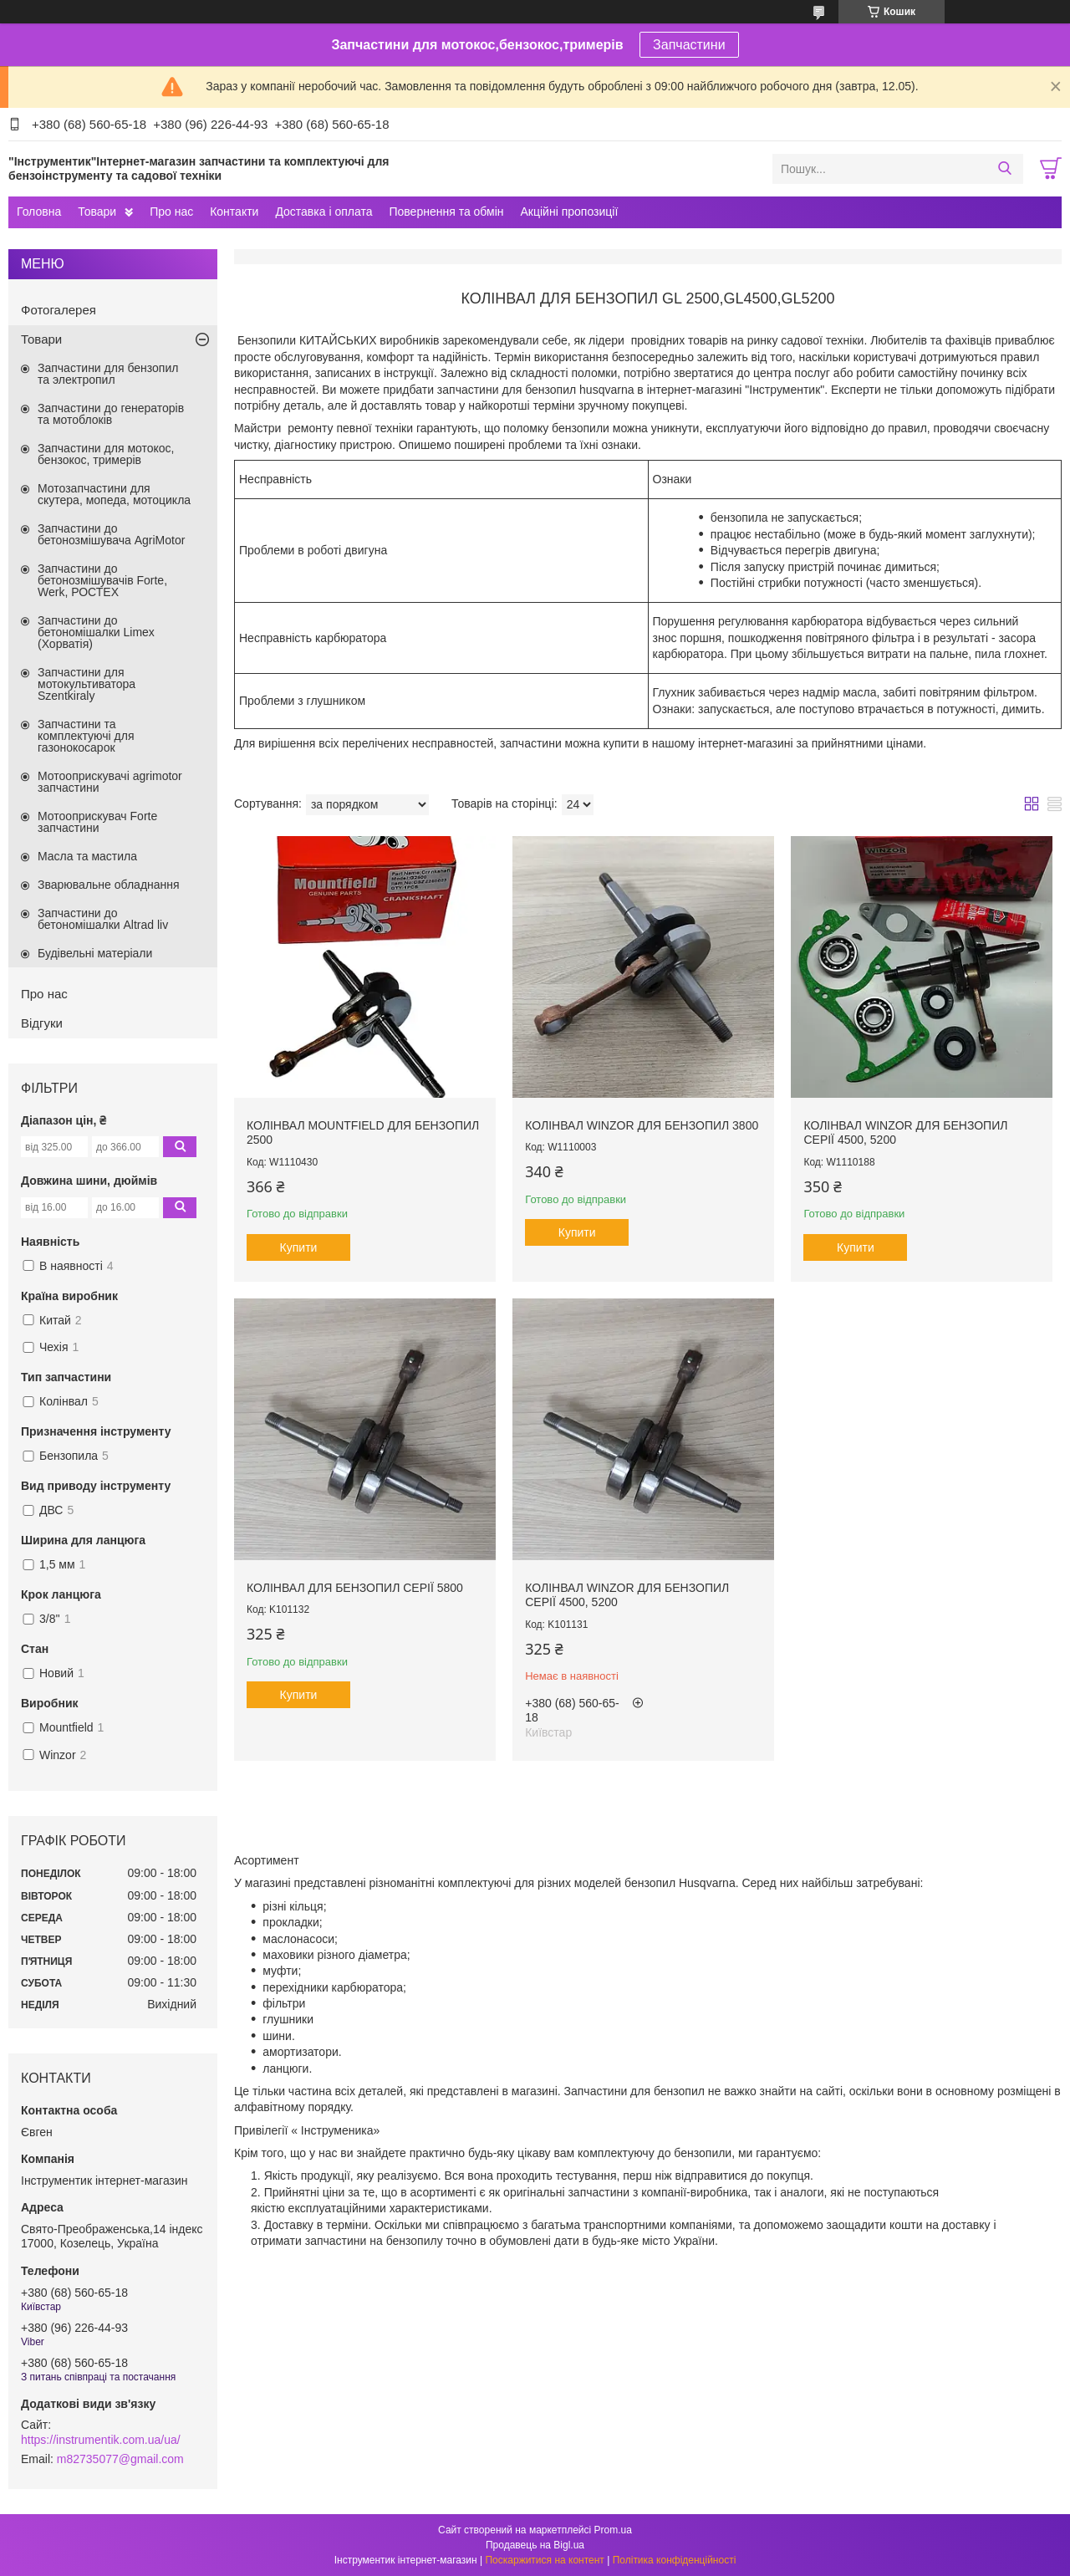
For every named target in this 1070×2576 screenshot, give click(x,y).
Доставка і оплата (323, 211)
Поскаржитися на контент (544, 2560)
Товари (97, 211)
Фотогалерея (58, 310)
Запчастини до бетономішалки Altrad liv (103, 918)
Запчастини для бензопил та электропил (108, 373)
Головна (39, 211)
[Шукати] (1004, 169)
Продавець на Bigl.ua (535, 2545)
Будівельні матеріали (95, 953)
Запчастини (689, 45)
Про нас (171, 211)
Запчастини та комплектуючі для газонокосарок (86, 735)
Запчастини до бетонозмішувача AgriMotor (111, 534)
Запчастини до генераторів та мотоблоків (111, 413)
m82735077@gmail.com (120, 2459)
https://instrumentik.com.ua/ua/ (101, 2439)
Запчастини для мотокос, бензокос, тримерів (106, 454)
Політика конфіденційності (674, 2560)
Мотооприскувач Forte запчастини (97, 821)
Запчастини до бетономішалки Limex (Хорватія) (96, 632)
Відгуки (42, 1023)
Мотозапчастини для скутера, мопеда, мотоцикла (114, 494)
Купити (299, 1247)
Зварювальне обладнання (109, 884)
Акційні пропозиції (570, 211)
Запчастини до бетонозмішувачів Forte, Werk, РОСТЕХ (102, 580)
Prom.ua (613, 2530)
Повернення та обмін (446, 211)
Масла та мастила (87, 856)
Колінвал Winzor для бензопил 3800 (641, 1125)
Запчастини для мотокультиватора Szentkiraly (86, 684)
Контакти (234, 211)
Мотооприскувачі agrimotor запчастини (110, 781)
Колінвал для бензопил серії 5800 (355, 1587)
